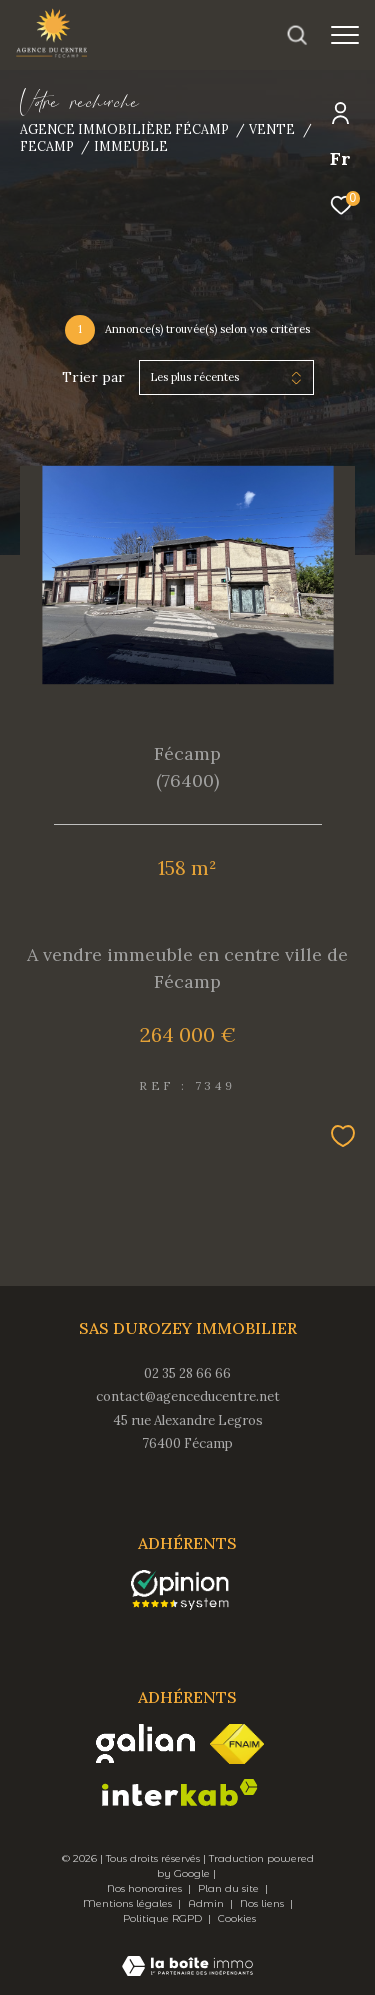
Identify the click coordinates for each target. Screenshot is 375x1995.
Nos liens (263, 1903)
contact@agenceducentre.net (188, 1396)
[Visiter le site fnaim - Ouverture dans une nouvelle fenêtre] (237, 1744)
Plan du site (230, 1888)
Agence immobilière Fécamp (124, 129)
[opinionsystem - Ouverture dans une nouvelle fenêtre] (180, 1590)
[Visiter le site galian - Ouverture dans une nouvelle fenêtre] (145, 1743)
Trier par (93, 377)
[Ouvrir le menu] (345, 35)
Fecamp (47, 146)
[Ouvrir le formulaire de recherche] (297, 35)
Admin (207, 1903)
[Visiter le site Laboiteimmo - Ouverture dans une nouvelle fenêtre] (187, 1953)
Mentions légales (129, 1903)
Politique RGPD (162, 1918)
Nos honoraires (146, 1888)
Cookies (237, 1919)
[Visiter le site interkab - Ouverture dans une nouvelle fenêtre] (180, 1792)
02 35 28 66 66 (187, 1373)
